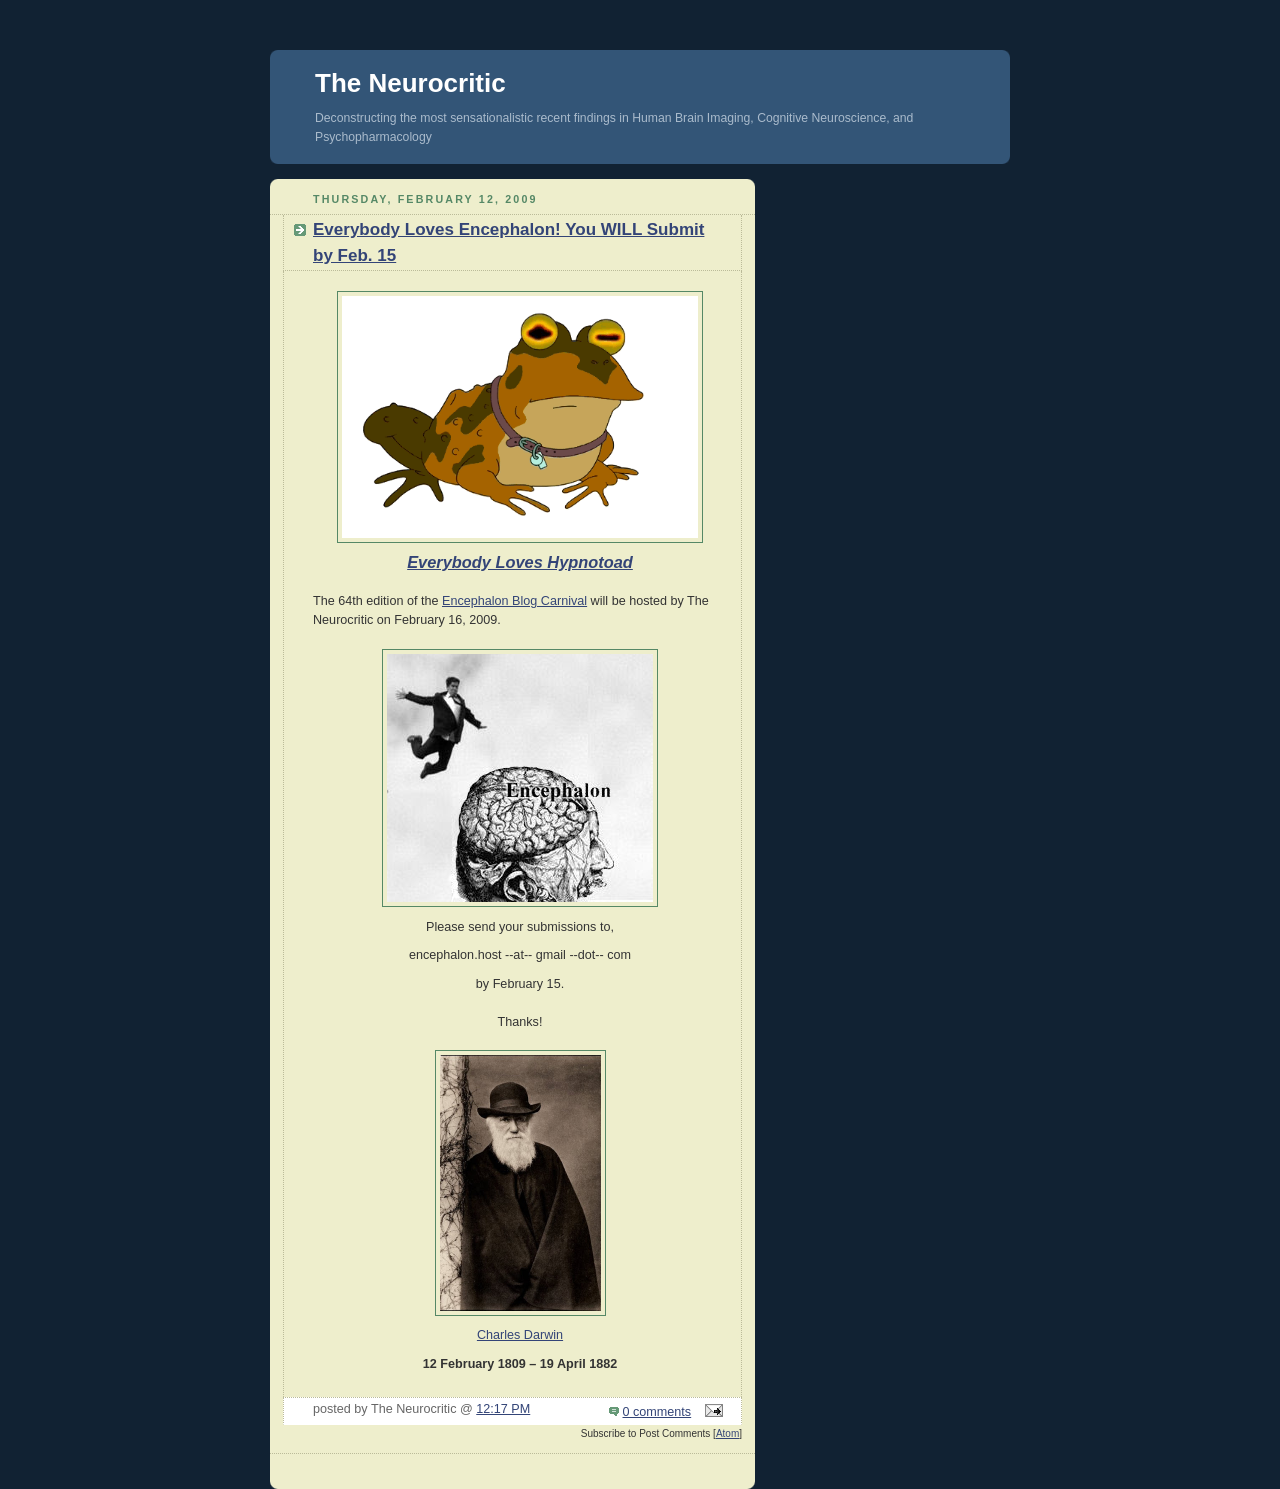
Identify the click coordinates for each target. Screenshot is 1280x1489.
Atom (727, 1433)
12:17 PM (503, 1409)
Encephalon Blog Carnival (514, 601)
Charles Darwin (520, 1335)
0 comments (657, 1412)
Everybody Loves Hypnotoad (520, 562)
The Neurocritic (410, 83)
